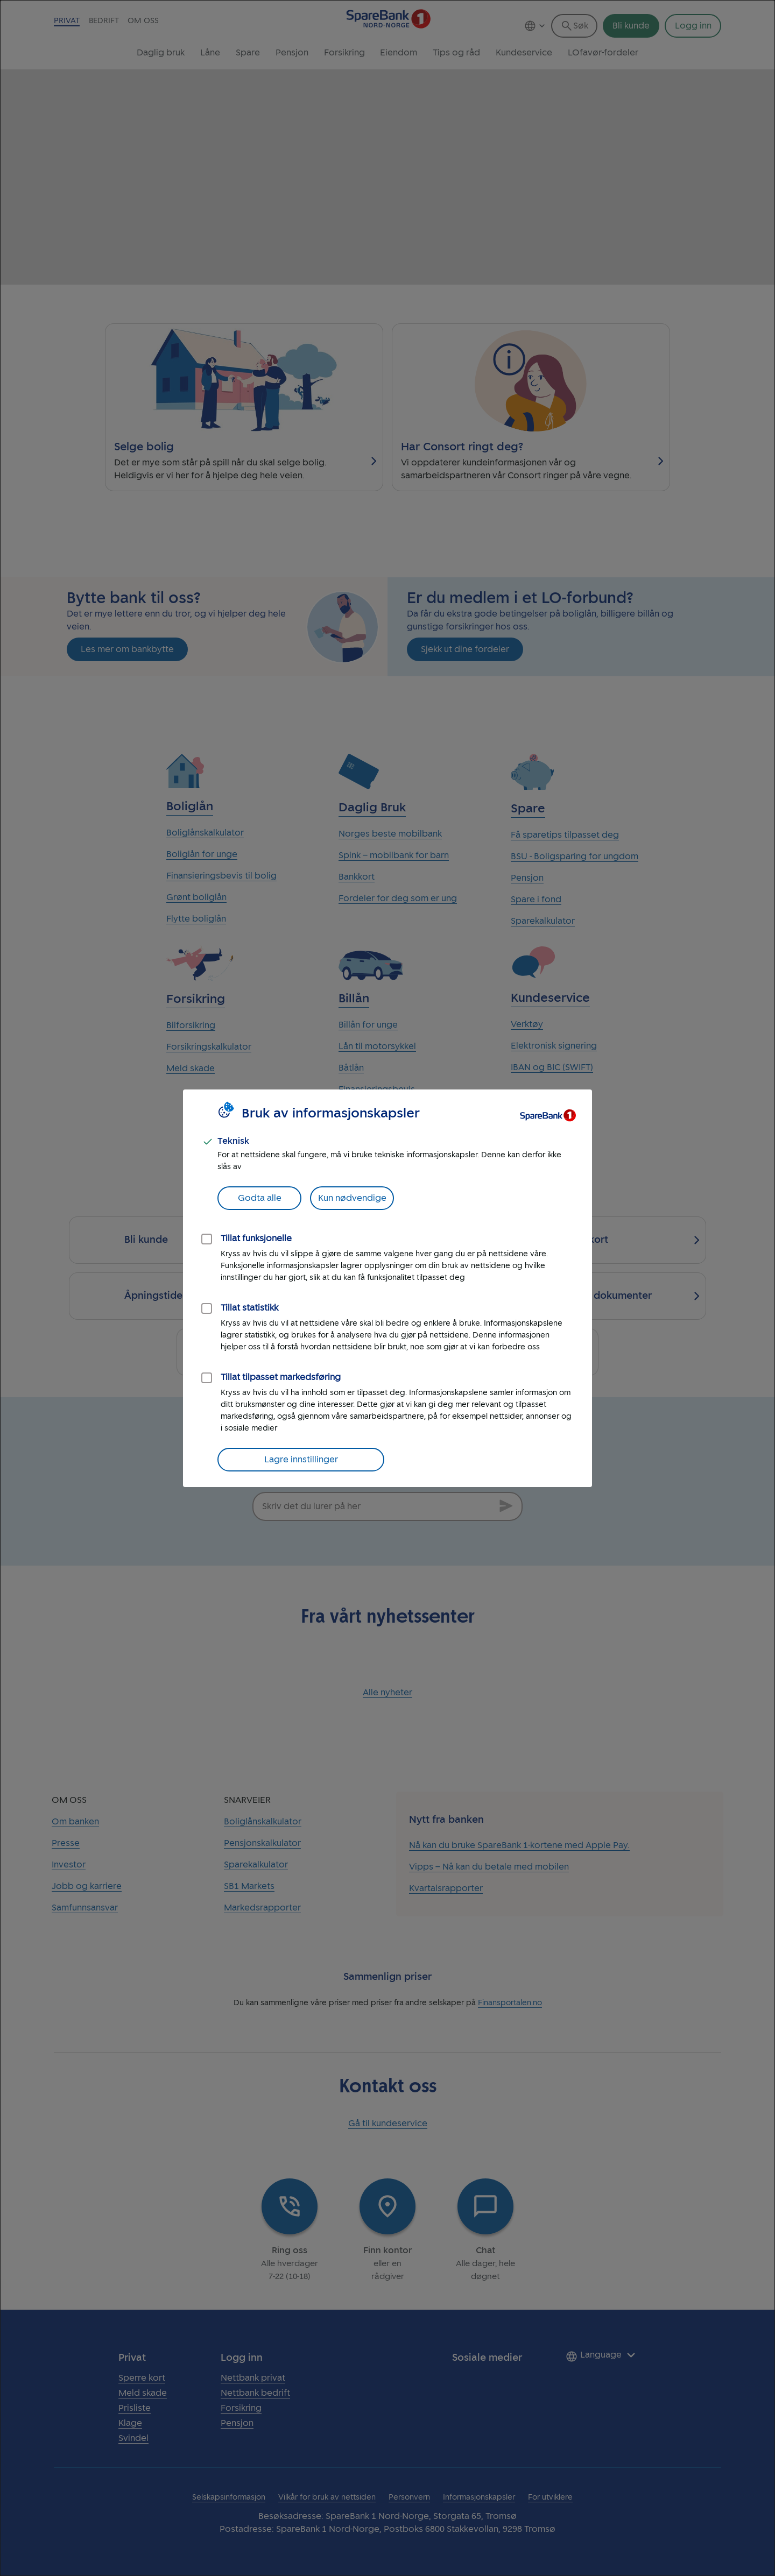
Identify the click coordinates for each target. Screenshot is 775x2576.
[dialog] (387, 1288)
